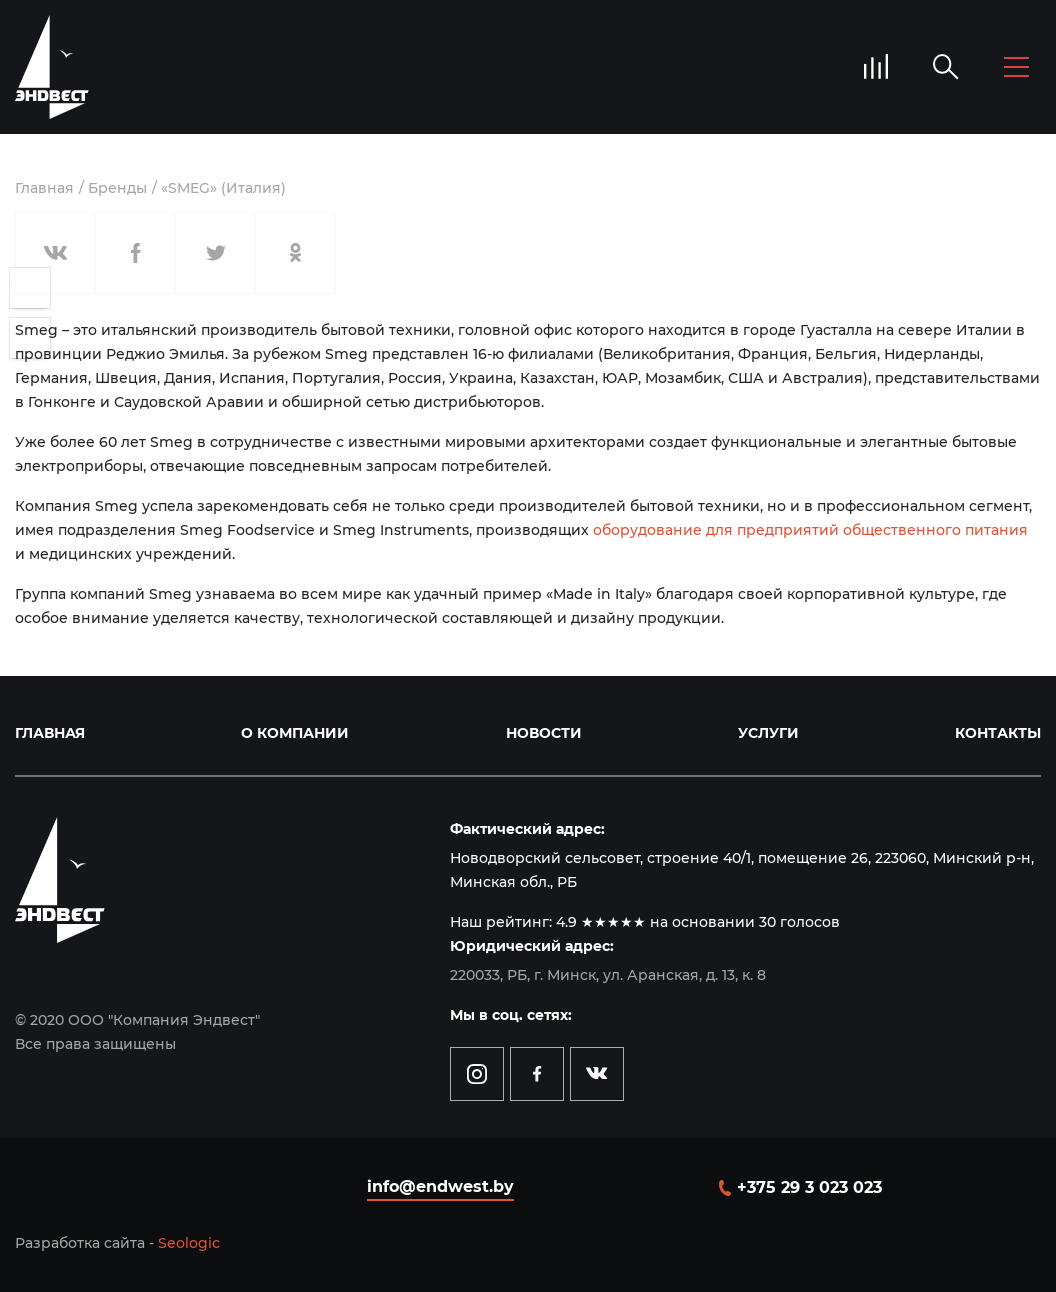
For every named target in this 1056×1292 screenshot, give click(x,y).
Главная (44, 188)
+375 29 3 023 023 (809, 1187)
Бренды (117, 188)
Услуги (768, 733)
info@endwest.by (440, 1186)
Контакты (998, 733)
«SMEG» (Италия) (223, 188)
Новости (544, 733)
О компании (295, 733)
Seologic (189, 1243)
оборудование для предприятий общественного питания (810, 530)
